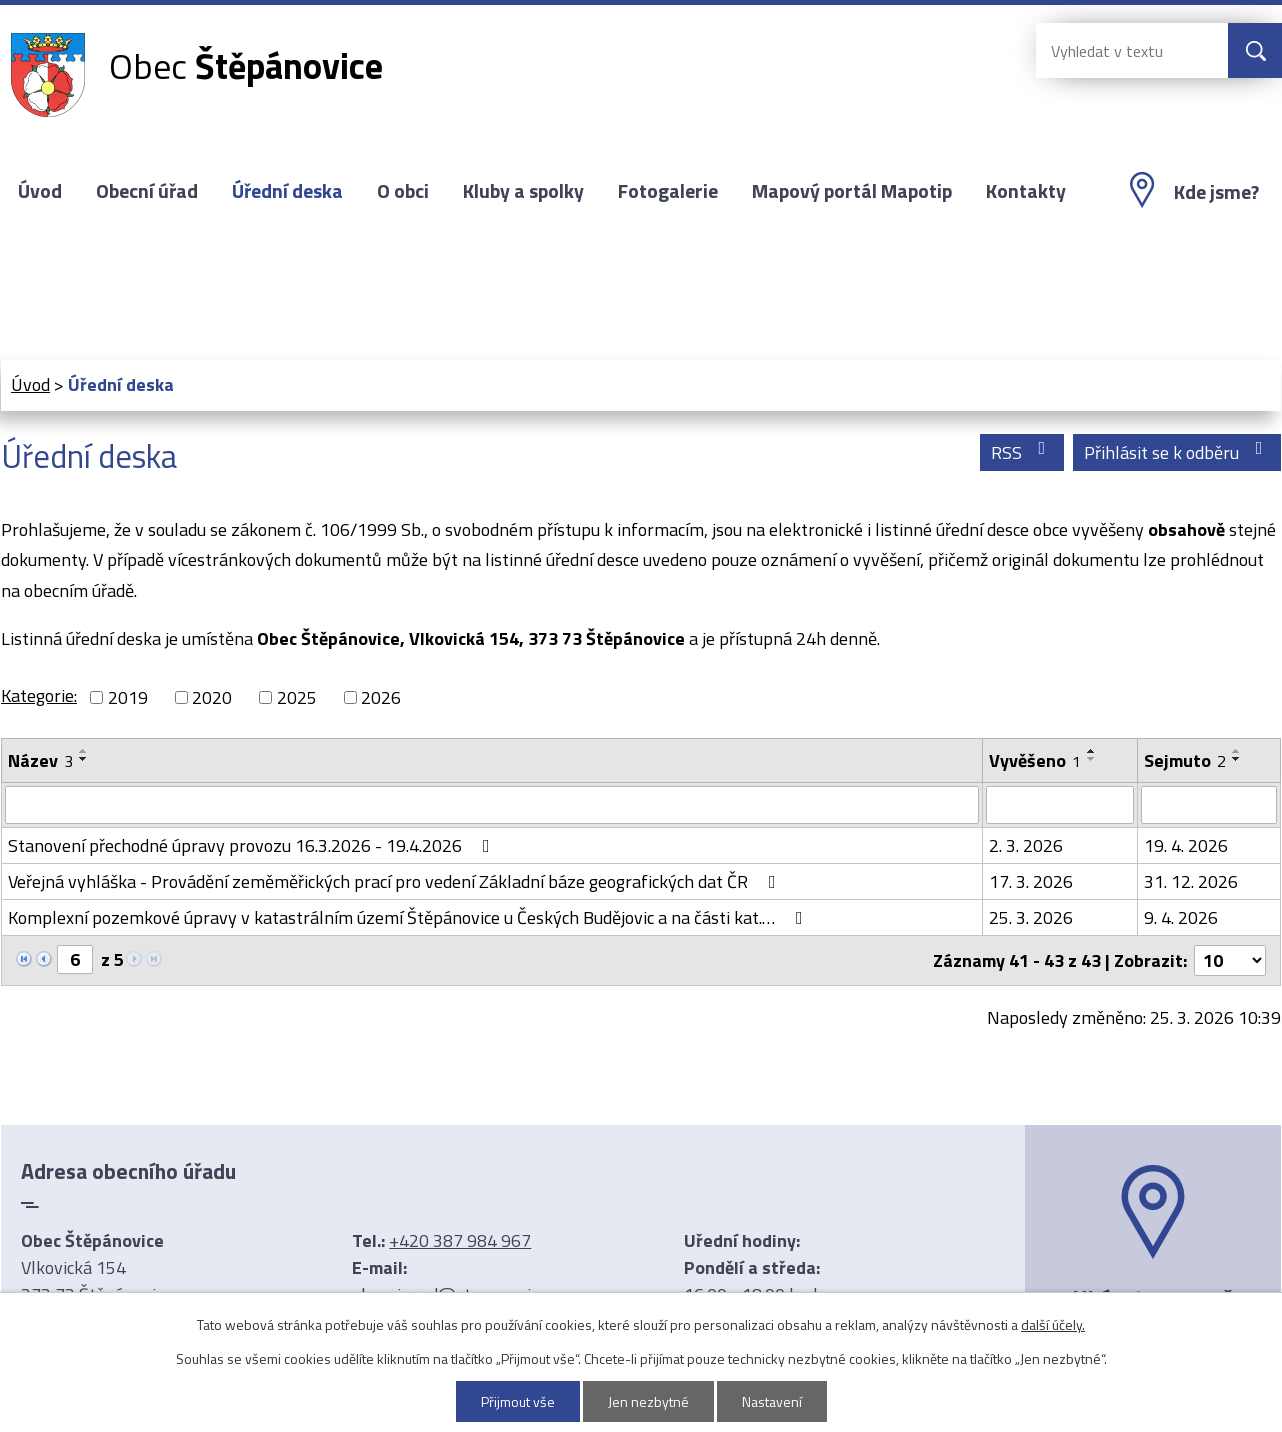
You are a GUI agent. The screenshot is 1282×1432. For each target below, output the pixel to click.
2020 (212, 697)
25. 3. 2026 (1031, 917)
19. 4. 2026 (1186, 845)
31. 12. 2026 (1191, 881)
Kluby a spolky (523, 191)
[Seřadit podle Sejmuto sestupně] (1237, 759)
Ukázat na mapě (1153, 1298)
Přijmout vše (518, 1401)
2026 (381, 697)
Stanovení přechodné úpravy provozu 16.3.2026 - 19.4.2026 (253, 845)
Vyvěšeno (1035, 760)
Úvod (40, 191)
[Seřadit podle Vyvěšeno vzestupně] (1092, 751)
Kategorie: (39, 695)
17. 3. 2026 (1031, 881)
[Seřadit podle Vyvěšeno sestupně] (1092, 759)
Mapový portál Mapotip (852, 191)
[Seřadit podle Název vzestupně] (84, 751)
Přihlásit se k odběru (1177, 452)
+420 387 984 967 (460, 1240)
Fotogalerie (668, 191)
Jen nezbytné (648, 1401)
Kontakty (1026, 191)
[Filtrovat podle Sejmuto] (1209, 805)
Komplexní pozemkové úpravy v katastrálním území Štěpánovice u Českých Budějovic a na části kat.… (409, 917)
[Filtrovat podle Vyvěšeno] (1060, 805)
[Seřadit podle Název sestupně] (84, 759)
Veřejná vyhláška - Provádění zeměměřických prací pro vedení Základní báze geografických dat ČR (396, 881)
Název (40, 760)
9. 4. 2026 (1181, 917)
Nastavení (772, 1401)
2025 (297, 697)
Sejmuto (1185, 760)
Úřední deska (287, 191)
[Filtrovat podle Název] (492, 805)
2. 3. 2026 (1026, 845)
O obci (403, 191)
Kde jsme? (1216, 192)
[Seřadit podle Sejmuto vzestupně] (1237, 751)
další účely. (1053, 1324)
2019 (128, 697)
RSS (1022, 452)
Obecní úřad (147, 191)
